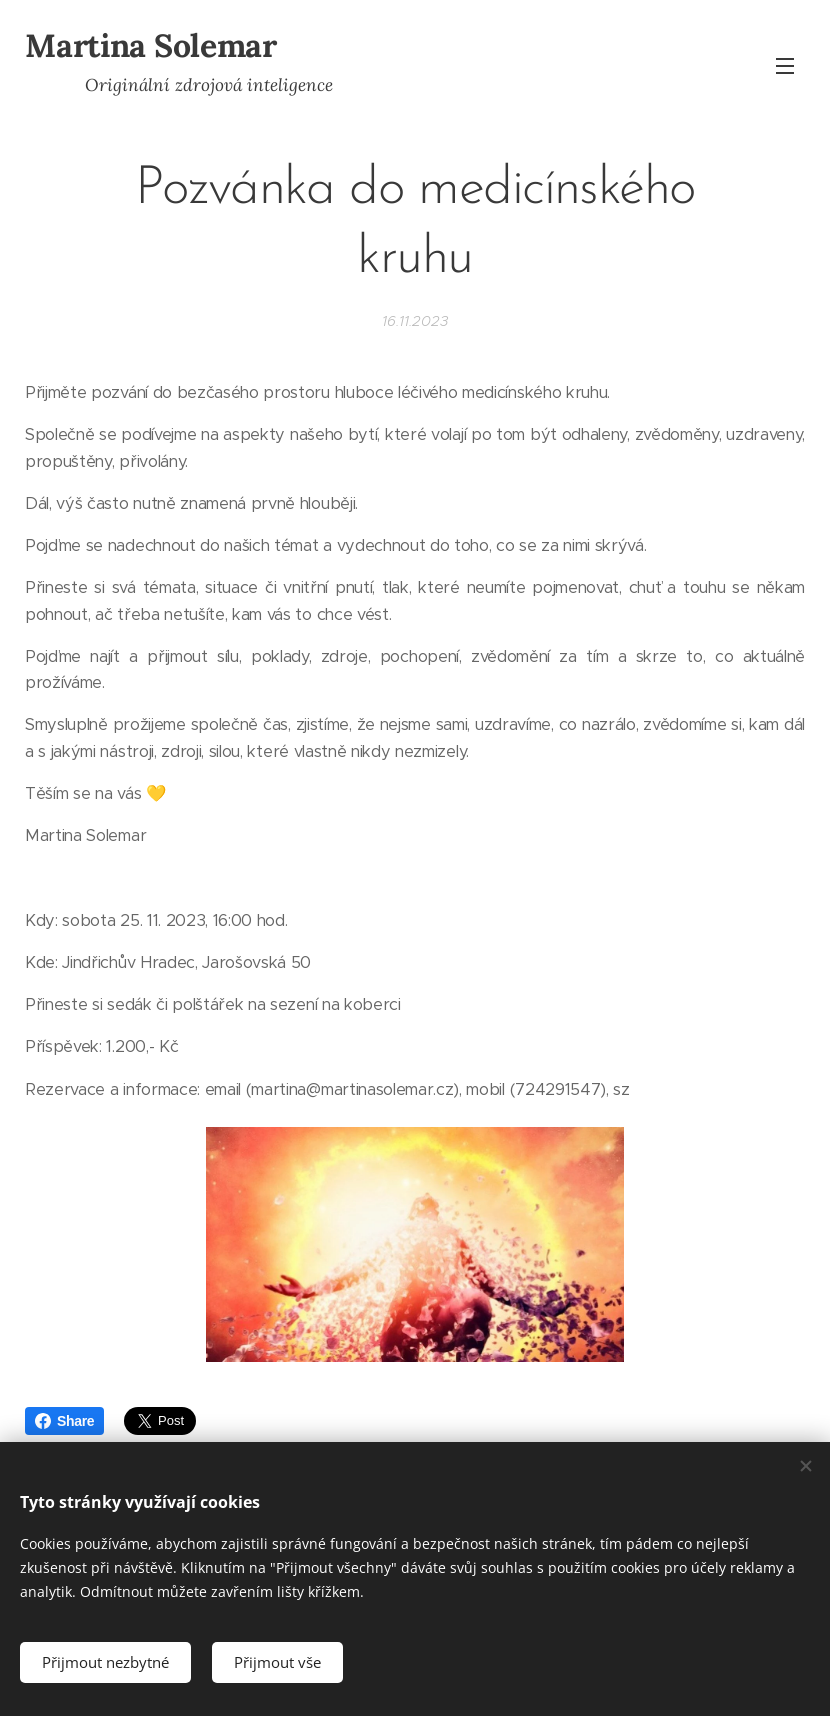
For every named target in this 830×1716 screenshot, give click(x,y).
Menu (785, 66)
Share (64, 1421)
